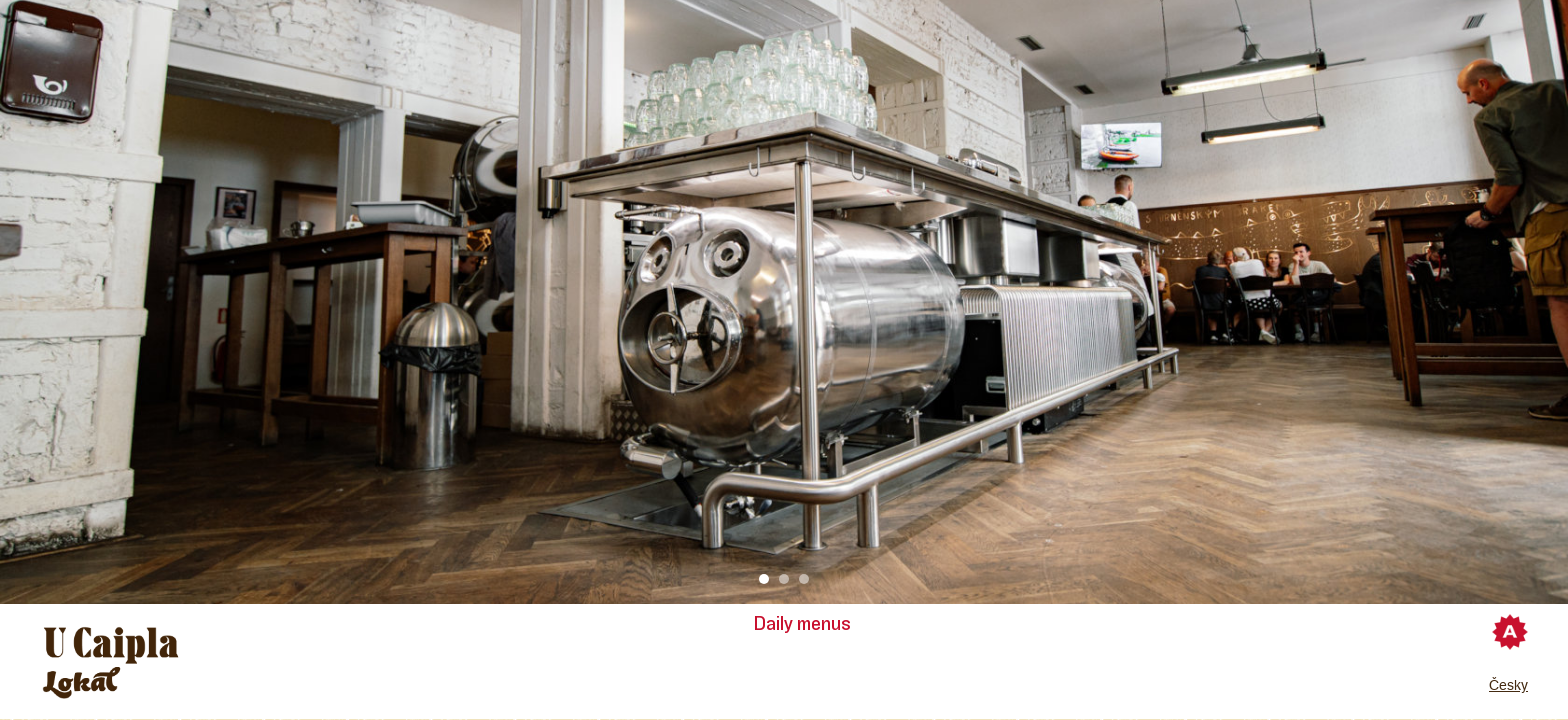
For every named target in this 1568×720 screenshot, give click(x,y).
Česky (1508, 685)
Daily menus (802, 624)
